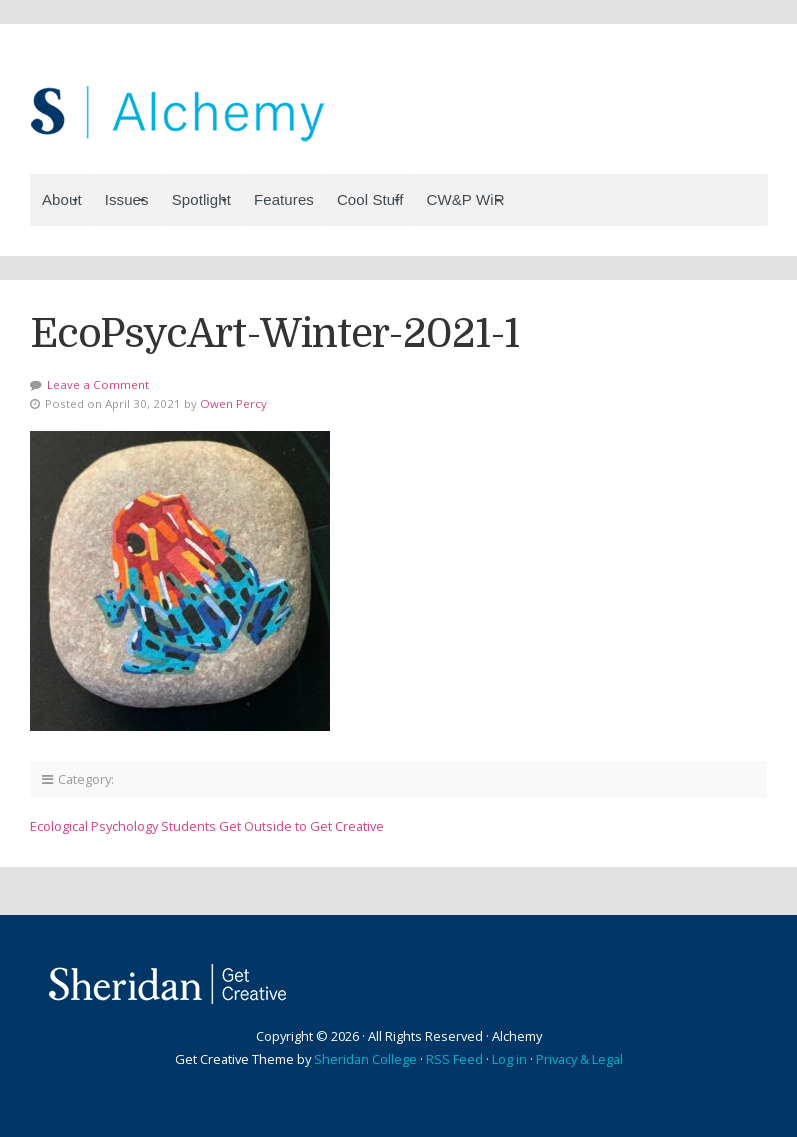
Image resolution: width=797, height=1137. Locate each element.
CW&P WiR (466, 199)
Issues (127, 199)
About (62, 199)
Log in (509, 1059)
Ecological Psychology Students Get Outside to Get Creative (207, 826)
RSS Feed (454, 1059)
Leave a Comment (98, 384)
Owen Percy (233, 403)
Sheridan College (365, 1059)
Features (284, 199)
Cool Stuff (370, 199)
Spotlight (201, 199)
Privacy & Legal (579, 1059)
